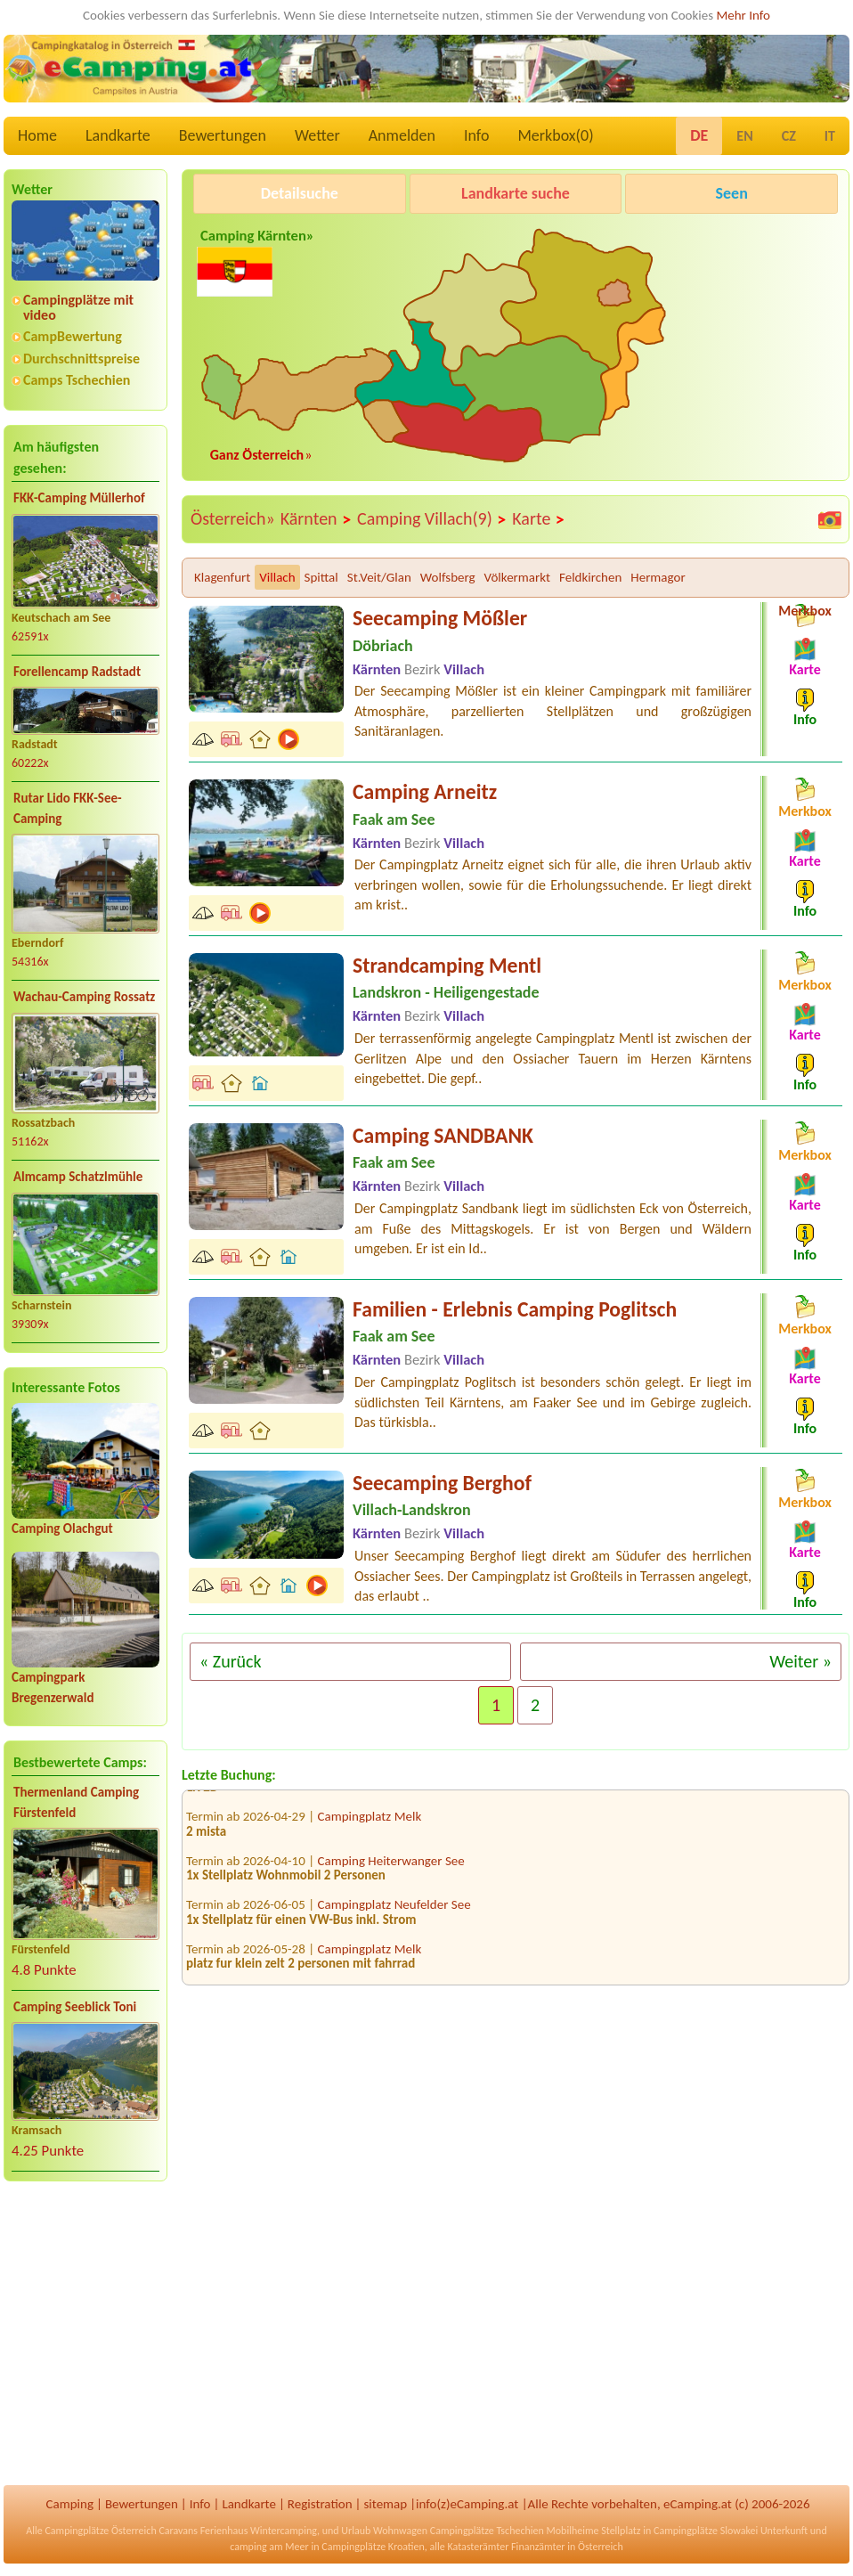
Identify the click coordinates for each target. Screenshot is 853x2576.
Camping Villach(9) (432, 519)
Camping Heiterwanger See (391, 1869)
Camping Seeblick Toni (74, 2007)
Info (477, 135)
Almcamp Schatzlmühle (77, 1177)
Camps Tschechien (76, 379)
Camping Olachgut (62, 1528)
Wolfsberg (447, 577)
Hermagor (657, 577)
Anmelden (402, 135)
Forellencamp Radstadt (77, 672)
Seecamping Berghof (442, 1483)
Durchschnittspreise (81, 358)
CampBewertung (72, 336)
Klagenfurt (222, 577)
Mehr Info (743, 15)
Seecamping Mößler (440, 618)
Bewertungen (222, 135)
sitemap (385, 2504)
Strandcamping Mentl (447, 965)
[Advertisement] (85, 2334)
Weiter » (800, 1661)
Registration (320, 2504)
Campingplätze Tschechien (487, 2530)
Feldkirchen (590, 577)
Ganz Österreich (257, 454)
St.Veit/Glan (379, 577)
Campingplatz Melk (370, 1824)
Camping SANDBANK (443, 1135)
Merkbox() (555, 135)
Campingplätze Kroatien (373, 2546)
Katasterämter (477, 2546)
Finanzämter (538, 2546)
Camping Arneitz (425, 791)
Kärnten (316, 519)
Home (37, 135)
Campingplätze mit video (78, 307)
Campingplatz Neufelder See (394, 1912)
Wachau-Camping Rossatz (84, 997)
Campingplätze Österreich (100, 2530)
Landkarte (117, 135)
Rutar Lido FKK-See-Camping (67, 808)
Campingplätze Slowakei (706, 2530)
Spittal (321, 577)
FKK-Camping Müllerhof (79, 498)
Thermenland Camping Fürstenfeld (76, 1802)
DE (699, 135)
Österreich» (233, 518)
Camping (69, 2504)
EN (744, 135)
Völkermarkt (517, 577)
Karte (538, 519)
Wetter (317, 135)
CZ (789, 135)
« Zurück (230, 1661)
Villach (277, 577)
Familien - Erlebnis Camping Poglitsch (515, 1309)
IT (830, 135)
